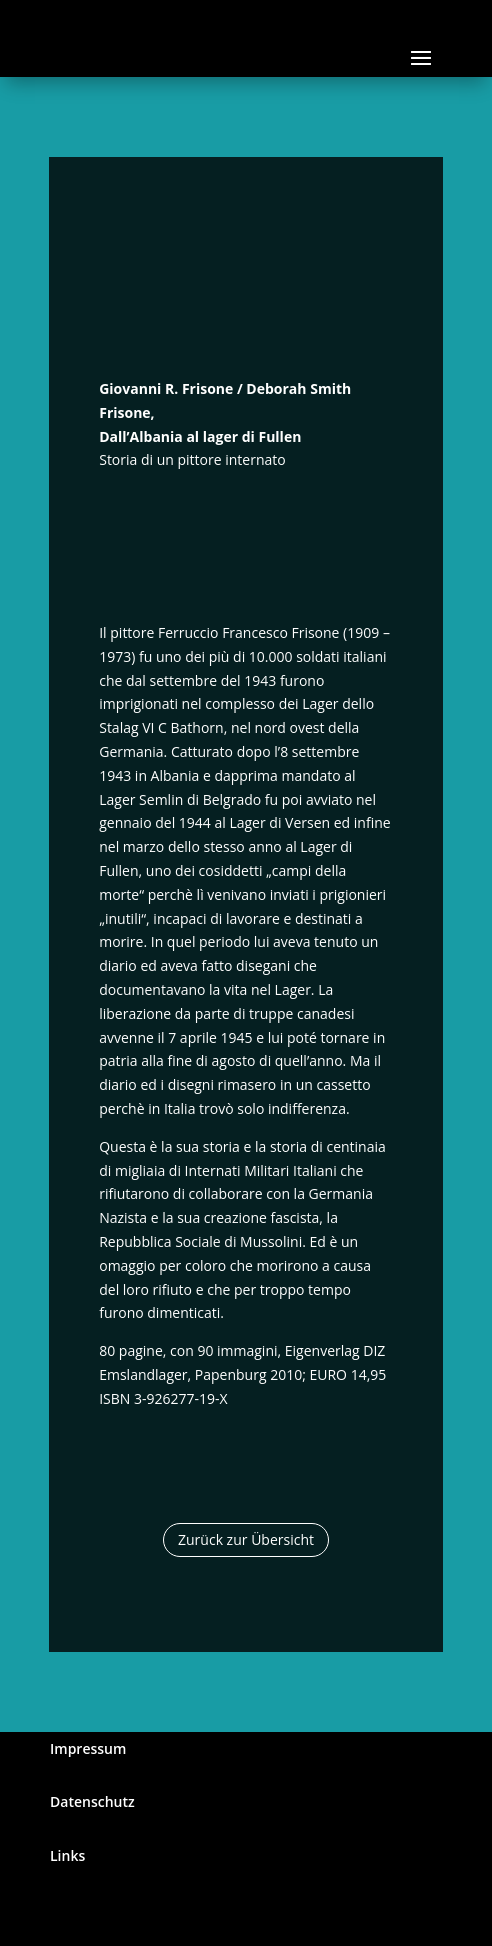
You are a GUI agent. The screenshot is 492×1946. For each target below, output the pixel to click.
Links (67, 1855)
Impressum (88, 1748)
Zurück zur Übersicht (246, 1539)
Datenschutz (92, 1801)
